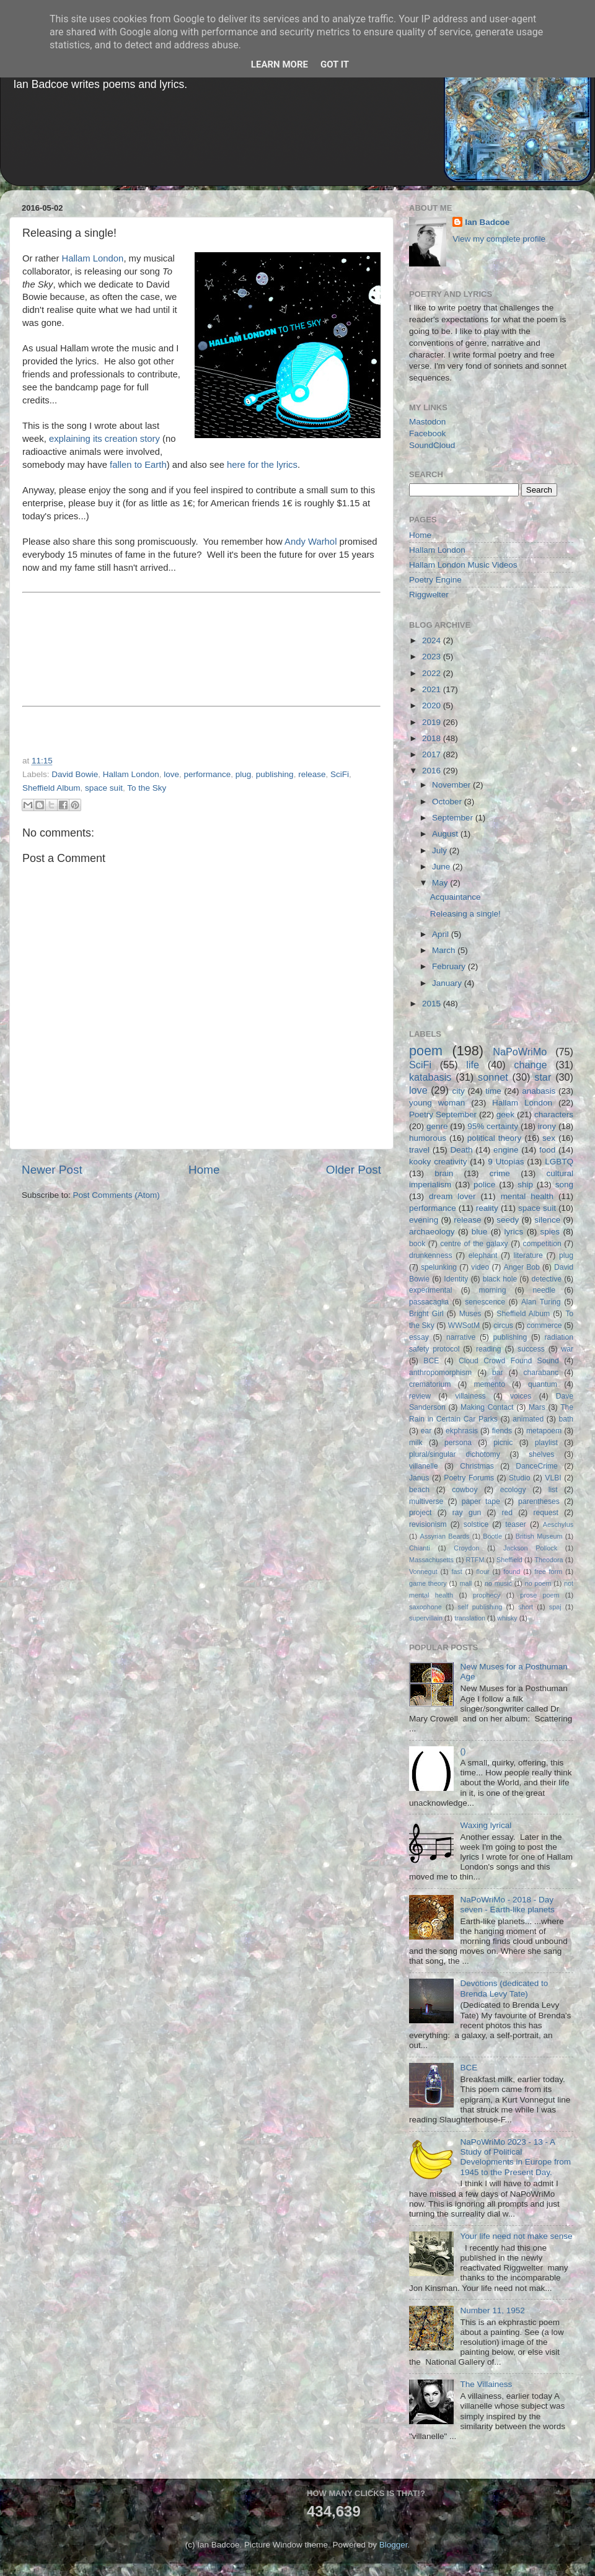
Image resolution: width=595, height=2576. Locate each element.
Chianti (419, 1548)
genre (437, 1126)
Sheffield (509, 1559)
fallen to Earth (138, 465)
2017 (432, 754)
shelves (541, 1454)
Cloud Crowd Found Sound (509, 1360)
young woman (437, 1102)
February (450, 966)
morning (492, 1290)
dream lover (452, 1196)
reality (487, 1208)
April (441, 934)
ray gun (466, 1512)
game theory (428, 1583)
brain (443, 1173)
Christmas (477, 1466)
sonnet (493, 1077)
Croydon (466, 1548)
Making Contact (487, 1407)
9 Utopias (506, 1161)
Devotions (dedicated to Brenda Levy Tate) (504, 1988)
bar (497, 1372)
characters (553, 1114)
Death (461, 1149)
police (484, 1184)
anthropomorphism (440, 1372)
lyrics (514, 1231)
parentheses (539, 1501)
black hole (500, 1279)
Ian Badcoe (487, 222)
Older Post (353, 1169)
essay (419, 1337)
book (417, 1243)
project (420, 1512)
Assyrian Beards (445, 1536)
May (441, 882)
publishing (275, 774)
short (525, 1607)
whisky (507, 1618)
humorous (427, 1138)
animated (528, 1419)
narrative (460, 1337)
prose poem (539, 1595)
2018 (432, 738)
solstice (476, 1524)
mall (465, 1583)
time (493, 1091)
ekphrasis (462, 1430)
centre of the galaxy (474, 1243)
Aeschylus (558, 1524)
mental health (527, 1196)
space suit (104, 788)
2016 (432, 770)
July (440, 850)
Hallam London (93, 258)
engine (506, 1149)
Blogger (393, 2544)
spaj (555, 1607)
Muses (470, 1313)
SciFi (339, 774)
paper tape (481, 1501)
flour (483, 1571)
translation (469, 1618)
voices (520, 1396)
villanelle (423, 1466)
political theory (494, 1138)
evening (423, 1219)
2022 (432, 673)
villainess (470, 1396)
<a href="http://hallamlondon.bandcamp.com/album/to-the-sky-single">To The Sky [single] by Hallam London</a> (201, 647)
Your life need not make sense (516, 2236)
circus (503, 1325)
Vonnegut (423, 1571)
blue (480, 1231)
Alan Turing (541, 1302)
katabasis (430, 1077)
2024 (432, 640)
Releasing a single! (465, 913)
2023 (432, 656)
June (442, 866)
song (564, 1184)
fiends (502, 1430)
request (545, 1512)
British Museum (539, 1536)
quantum (542, 1384)
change (530, 1064)
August (446, 833)
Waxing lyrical (485, 1825)
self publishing (480, 1607)
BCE (431, 1360)
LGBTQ (559, 1161)
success (531, 1349)
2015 (432, 1003)
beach (419, 1489)
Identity (456, 1279)
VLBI (553, 1478)
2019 (432, 722)
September (453, 817)
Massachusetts (431, 1559)
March (444, 950)
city (458, 1091)
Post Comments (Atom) (116, 1195)
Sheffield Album (51, 788)
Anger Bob (522, 1267)
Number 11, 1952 (492, 2310)
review (420, 1396)
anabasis (538, 1091)
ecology (513, 1489)
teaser (515, 1524)
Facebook (427, 433)
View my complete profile (498, 239)
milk (416, 1442)
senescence (485, 1302)
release (311, 774)
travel (419, 1149)
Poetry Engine (435, 579)
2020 (432, 705)
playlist (546, 1442)
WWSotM (464, 1325)
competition (542, 1243)
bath (565, 1419)
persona (458, 1442)
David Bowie (74, 774)
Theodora (548, 1559)
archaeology (432, 1231)
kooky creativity (438, 1161)
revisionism (428, 1524)
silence (547, 1219)
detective (546, 1279)
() (462, 1751)
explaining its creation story (104, 439)
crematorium (430, 1384)
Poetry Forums (469, 1478)
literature (528, 1255)
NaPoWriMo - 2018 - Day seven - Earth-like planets (507, 1904)
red (507, 1512)
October (448, 801)
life (472, 1064)
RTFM (475, 1559)
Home (203, 1169)
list (553, 1489)
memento (489, 1384)
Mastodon (427, 421)
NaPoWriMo (520, 1051)
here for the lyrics (262, 465)
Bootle (492, 1536)
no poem (538, 1583)
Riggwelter (429, 594)
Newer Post (52, 1169)
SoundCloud (432, 445)
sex (548, 1138)
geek (505, 1114)
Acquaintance (455, 897)
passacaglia (429, 1302)
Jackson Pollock (530, 1548)
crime (500, 1173)
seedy (507, 1219)
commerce (544, 1325)
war (568, 1349)
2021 (432, 689)
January (448, 983)
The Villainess (486, 2384)
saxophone (425, 1607)
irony (547, 1126)
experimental (430, 1290)
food (547, 1149)
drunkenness (430, 1255)
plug (244, 774)
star (542, 1077)
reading (488, 1349)
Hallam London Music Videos (463, 564)
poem (426, 1050)
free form (548, 1571)
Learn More (279, 64)
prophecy (486, 1595)
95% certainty (492, 1126)
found (511, 1571)
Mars (537, 1407)
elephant (483, 1255)
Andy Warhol (310, 542)
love (171, 774)
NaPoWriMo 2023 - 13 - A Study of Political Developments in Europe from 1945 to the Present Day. (515, 2157)
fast (456, 1571)
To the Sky (146, 788)
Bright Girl (426, 1313)
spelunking (439, 1267)
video (480, 1267)
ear (426, 1430)
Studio (519, 1478)
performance (207, 774)
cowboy (464, 1489)
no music (498, 1583)
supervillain (426, 1618)
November (452, 784)
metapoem (544, 1430)
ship (525, 1184)
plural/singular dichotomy (454, 1454)
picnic (503, 1442)
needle (544, 1290)
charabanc (540, 1372)
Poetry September (443, 1114)
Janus (419, 1478)
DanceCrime (536, 1466)
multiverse (426, 1501)
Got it (334, 64)
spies (550, 1231)
